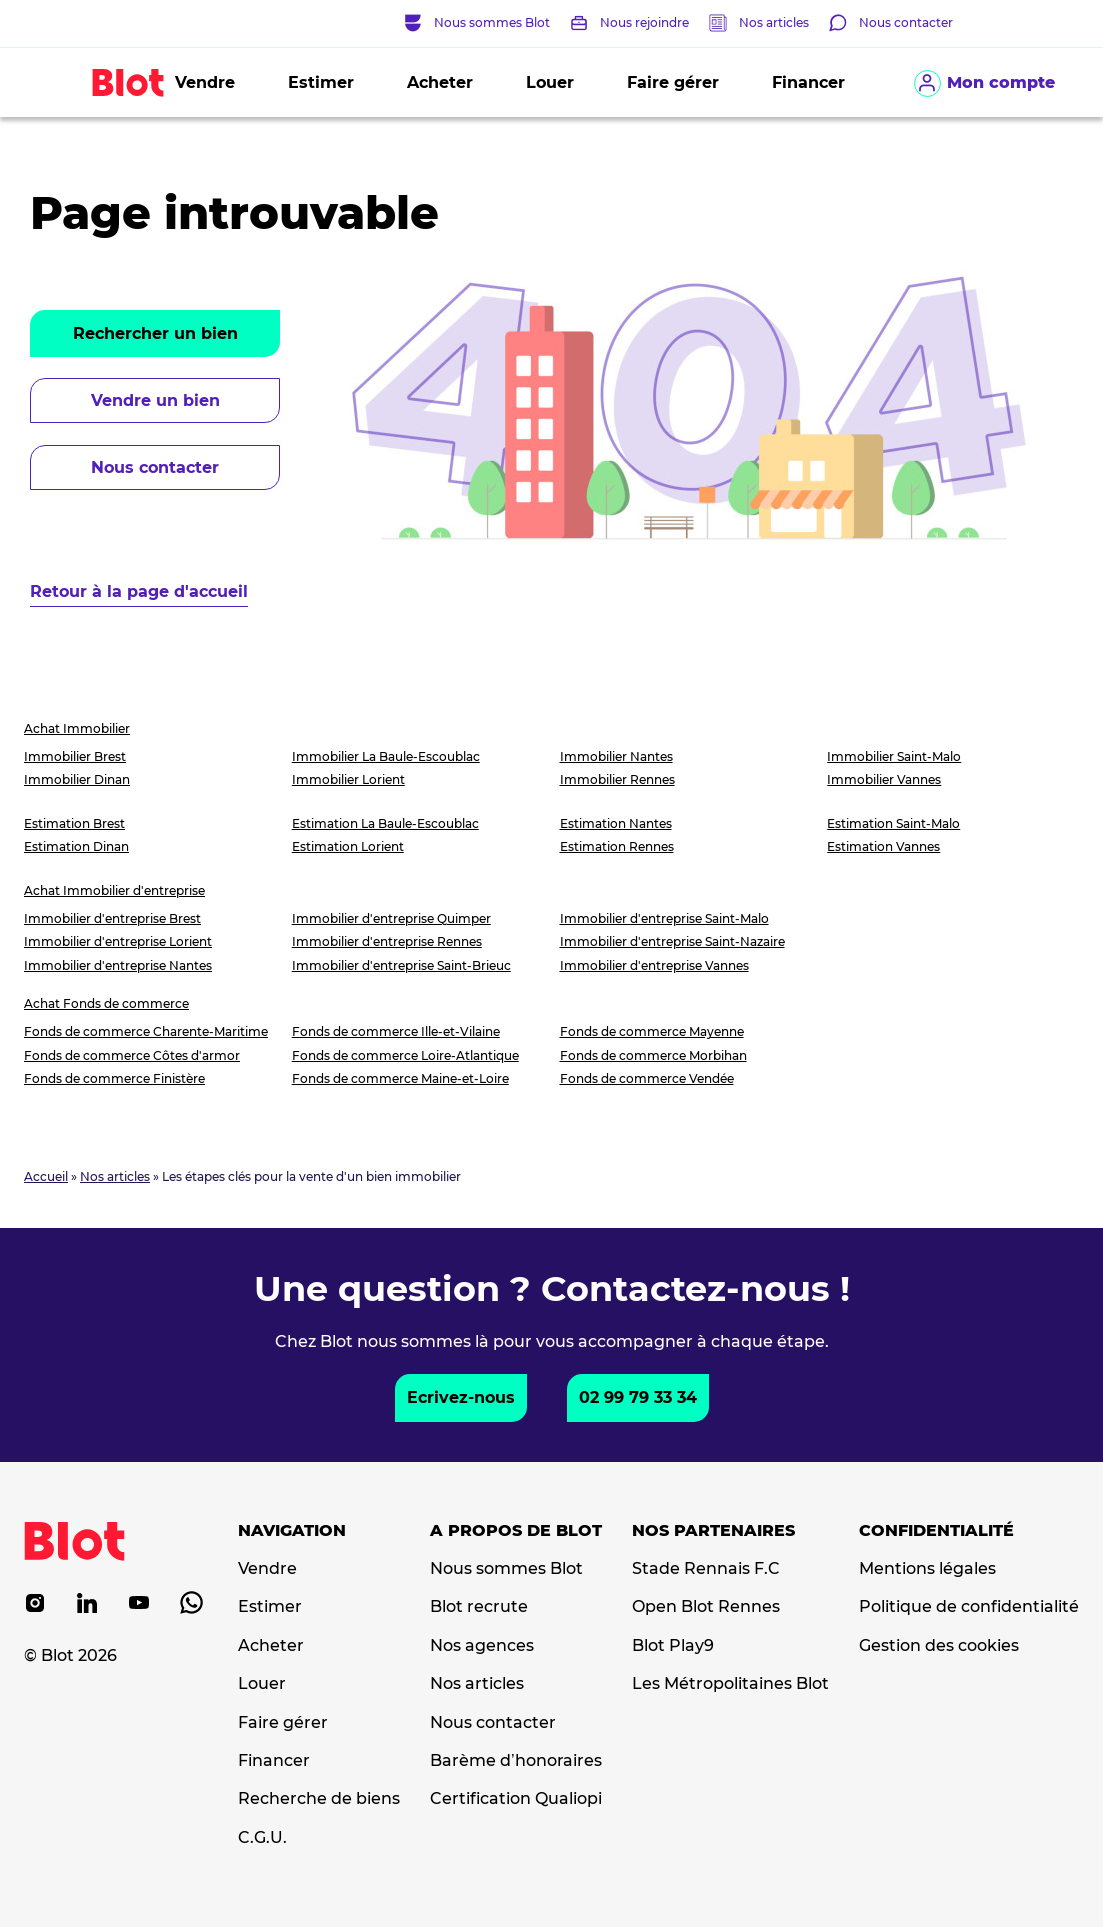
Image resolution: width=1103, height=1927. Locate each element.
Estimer (321, 82)
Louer (550, 82)
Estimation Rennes (617, 846)
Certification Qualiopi (516, 1799)
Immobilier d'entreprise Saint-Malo (664, 918)
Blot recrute (479, 1607)
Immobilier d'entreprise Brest (112, 918)
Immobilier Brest (75, 756)
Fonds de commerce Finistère (114, 1078)
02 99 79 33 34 (638, 1397)
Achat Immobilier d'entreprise (114, 890)
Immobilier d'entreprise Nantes (118, 965)
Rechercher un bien (155, 333)
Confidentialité (936, 1531)
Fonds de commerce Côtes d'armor (132, 1055)
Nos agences (482, 1646)
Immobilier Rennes (617, 779)
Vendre (205, 82)
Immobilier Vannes (884, 779)
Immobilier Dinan (77, 779)
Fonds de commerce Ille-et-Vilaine (396, 1031)
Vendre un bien (155, 400)
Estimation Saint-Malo (893, 823)
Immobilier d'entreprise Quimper (391, 918)
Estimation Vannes (883, 846)
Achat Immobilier (77, 728)
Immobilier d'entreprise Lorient (118, 941)
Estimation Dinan (76, 846)
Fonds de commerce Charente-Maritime (146, 1031)
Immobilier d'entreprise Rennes (387, 941)
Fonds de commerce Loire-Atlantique (405, 1055)
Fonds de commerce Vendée (647, 1078)
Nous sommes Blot (506, 1569)
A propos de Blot (516, 1531)
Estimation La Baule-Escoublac (385, 823)
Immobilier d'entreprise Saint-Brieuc (401, 965)
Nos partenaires (713, 1531)
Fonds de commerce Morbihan (653, 1055)
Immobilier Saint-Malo (894, 756)
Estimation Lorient (348, 846)
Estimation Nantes (616, 823)
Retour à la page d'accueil (139, 591)
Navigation (292, 1531)
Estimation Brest (74, 823)
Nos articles (774, 22)
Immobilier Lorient (348, 779)
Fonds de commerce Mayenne (652, 1031)
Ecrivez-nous (461, 1397)
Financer (808, 82)
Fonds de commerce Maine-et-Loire (400, 1078)
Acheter (440, 82)
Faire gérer (673, 82)
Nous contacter (155, 467)
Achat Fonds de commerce (106, 1003)
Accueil (46, 1176)
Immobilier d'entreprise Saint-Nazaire (672, 941)
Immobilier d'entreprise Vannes (654, 965)
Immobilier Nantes (616, 756)
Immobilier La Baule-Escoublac (386, 756)
